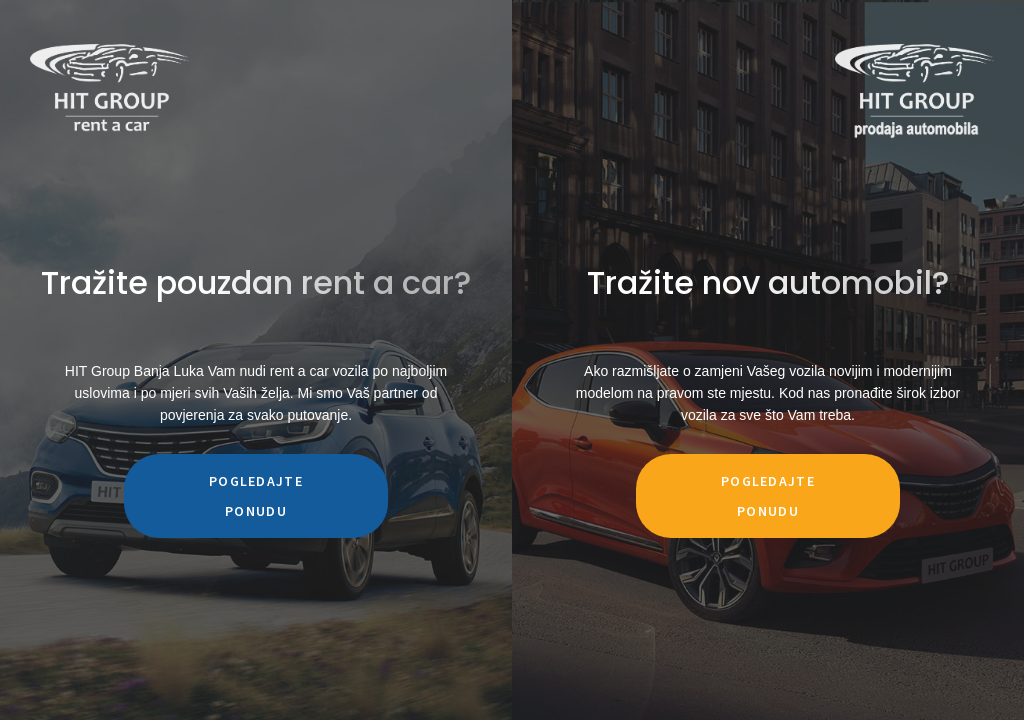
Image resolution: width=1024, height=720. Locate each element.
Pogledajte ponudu (256, 496)
